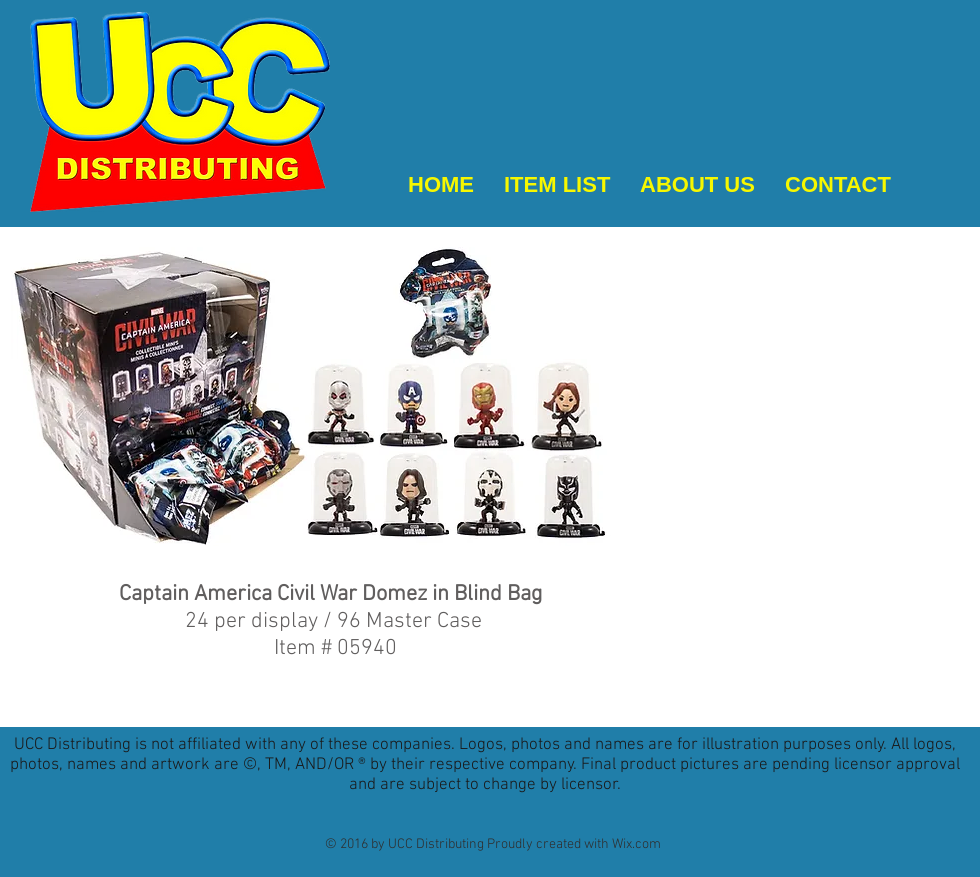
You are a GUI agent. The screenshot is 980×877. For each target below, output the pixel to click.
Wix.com (636, 844)
